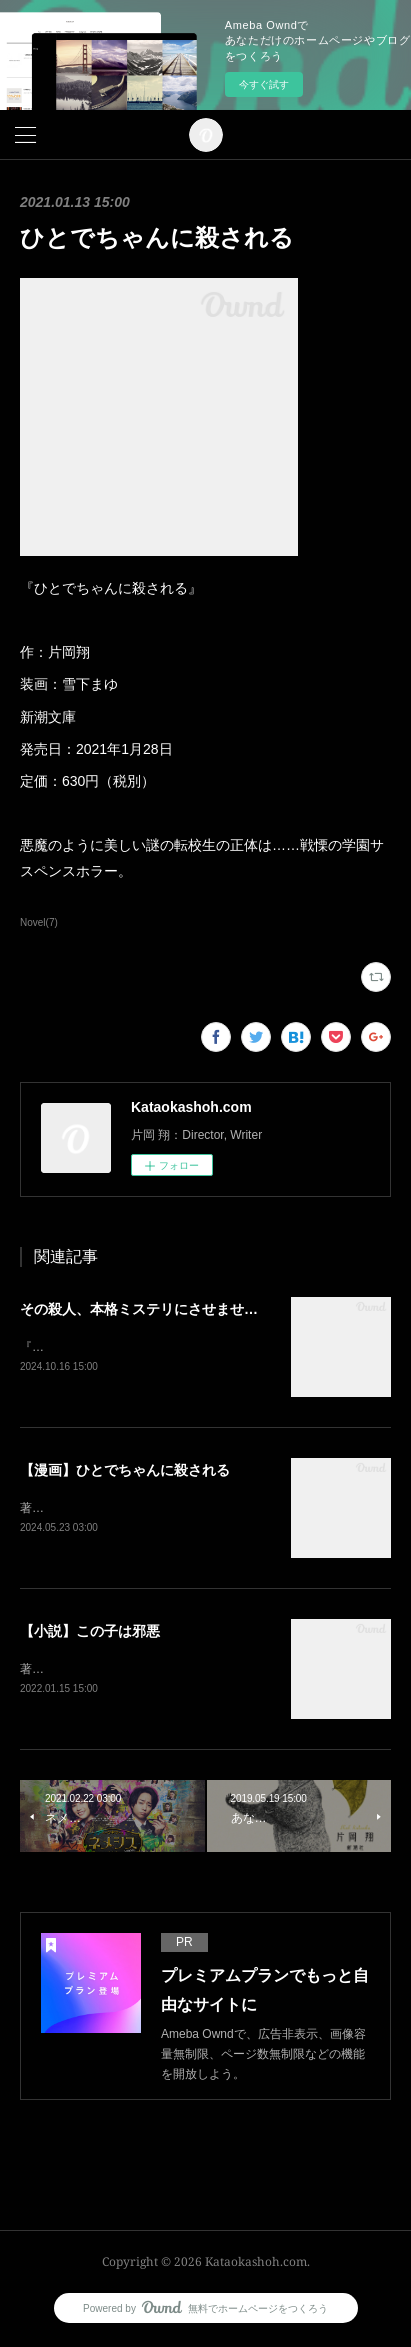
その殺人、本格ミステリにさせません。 (146, 1309)
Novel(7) (39, 922)
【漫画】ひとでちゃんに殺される (125, 1471)
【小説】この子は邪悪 (90, 1633)
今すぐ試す (264, 84)
